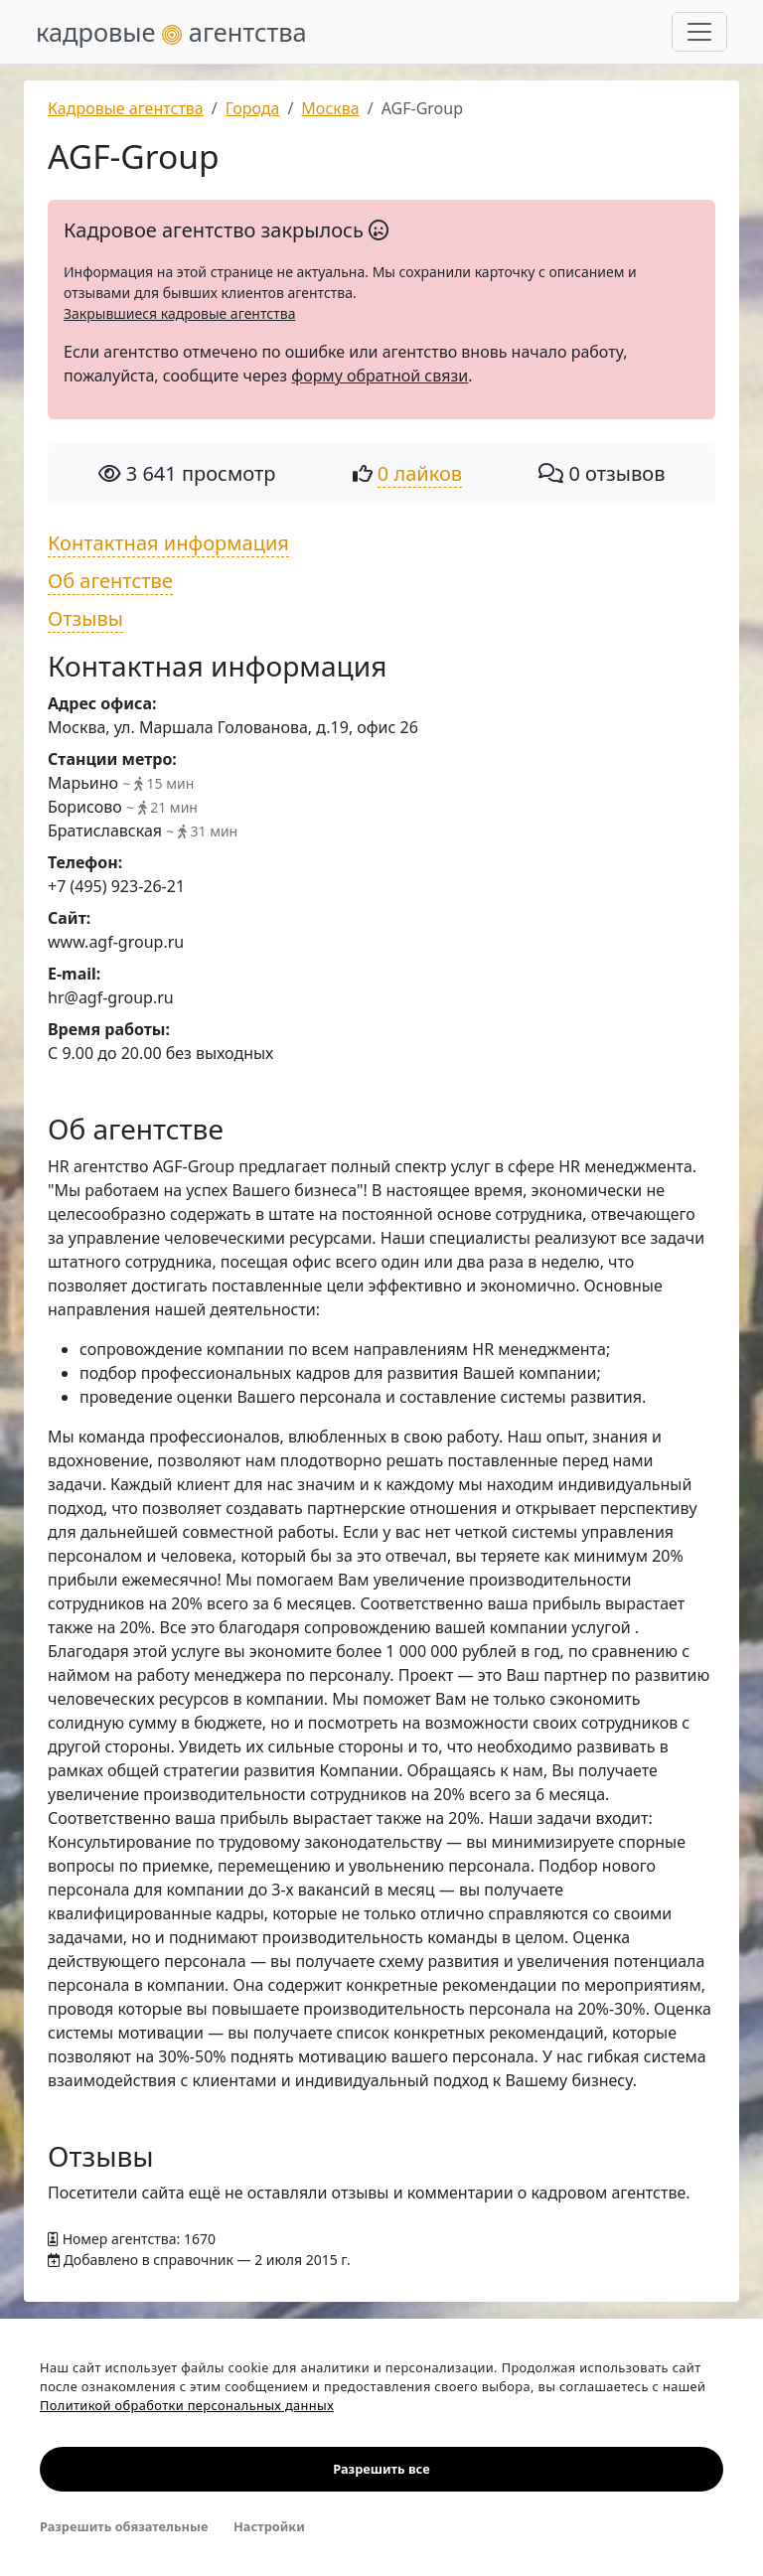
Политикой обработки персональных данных (187, 2405)
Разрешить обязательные (124, 2526)
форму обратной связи (379, 375)
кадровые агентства (171, 32)
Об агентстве (110, 580)
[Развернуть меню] (699, 32)
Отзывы (85, 618)
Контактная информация (168, 543)
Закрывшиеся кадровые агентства (179, 313)
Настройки (269, 2526)
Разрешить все (381, 2469)
